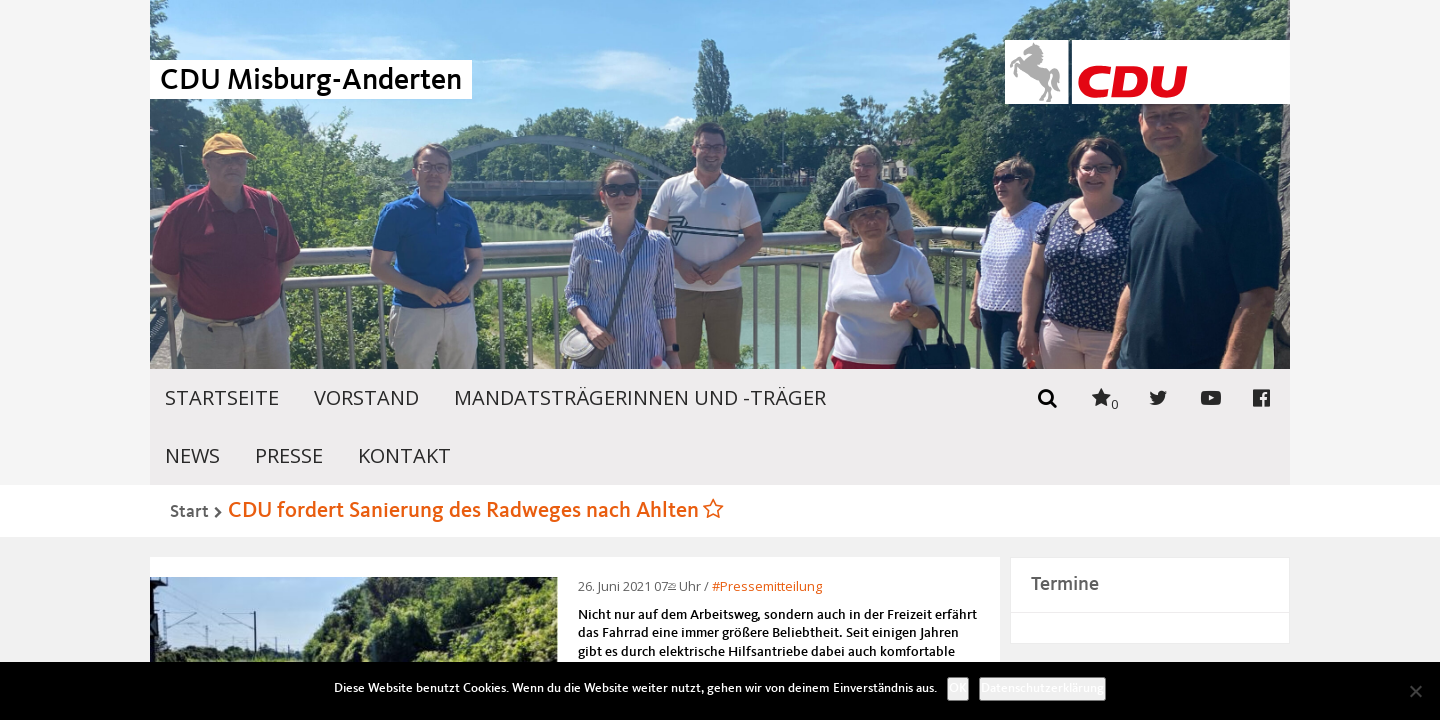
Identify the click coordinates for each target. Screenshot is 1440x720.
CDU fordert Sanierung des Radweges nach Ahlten (463, 511)
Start (189, 512)
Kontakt (404, 455)
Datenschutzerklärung (1042, 688)
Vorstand (366, 397)
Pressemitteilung (771, 586)
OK (958, 688)
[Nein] (1415, 691)
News (192, 455)
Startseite (222, 397)
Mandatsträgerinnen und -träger (640, 397)
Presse (289, 455)
